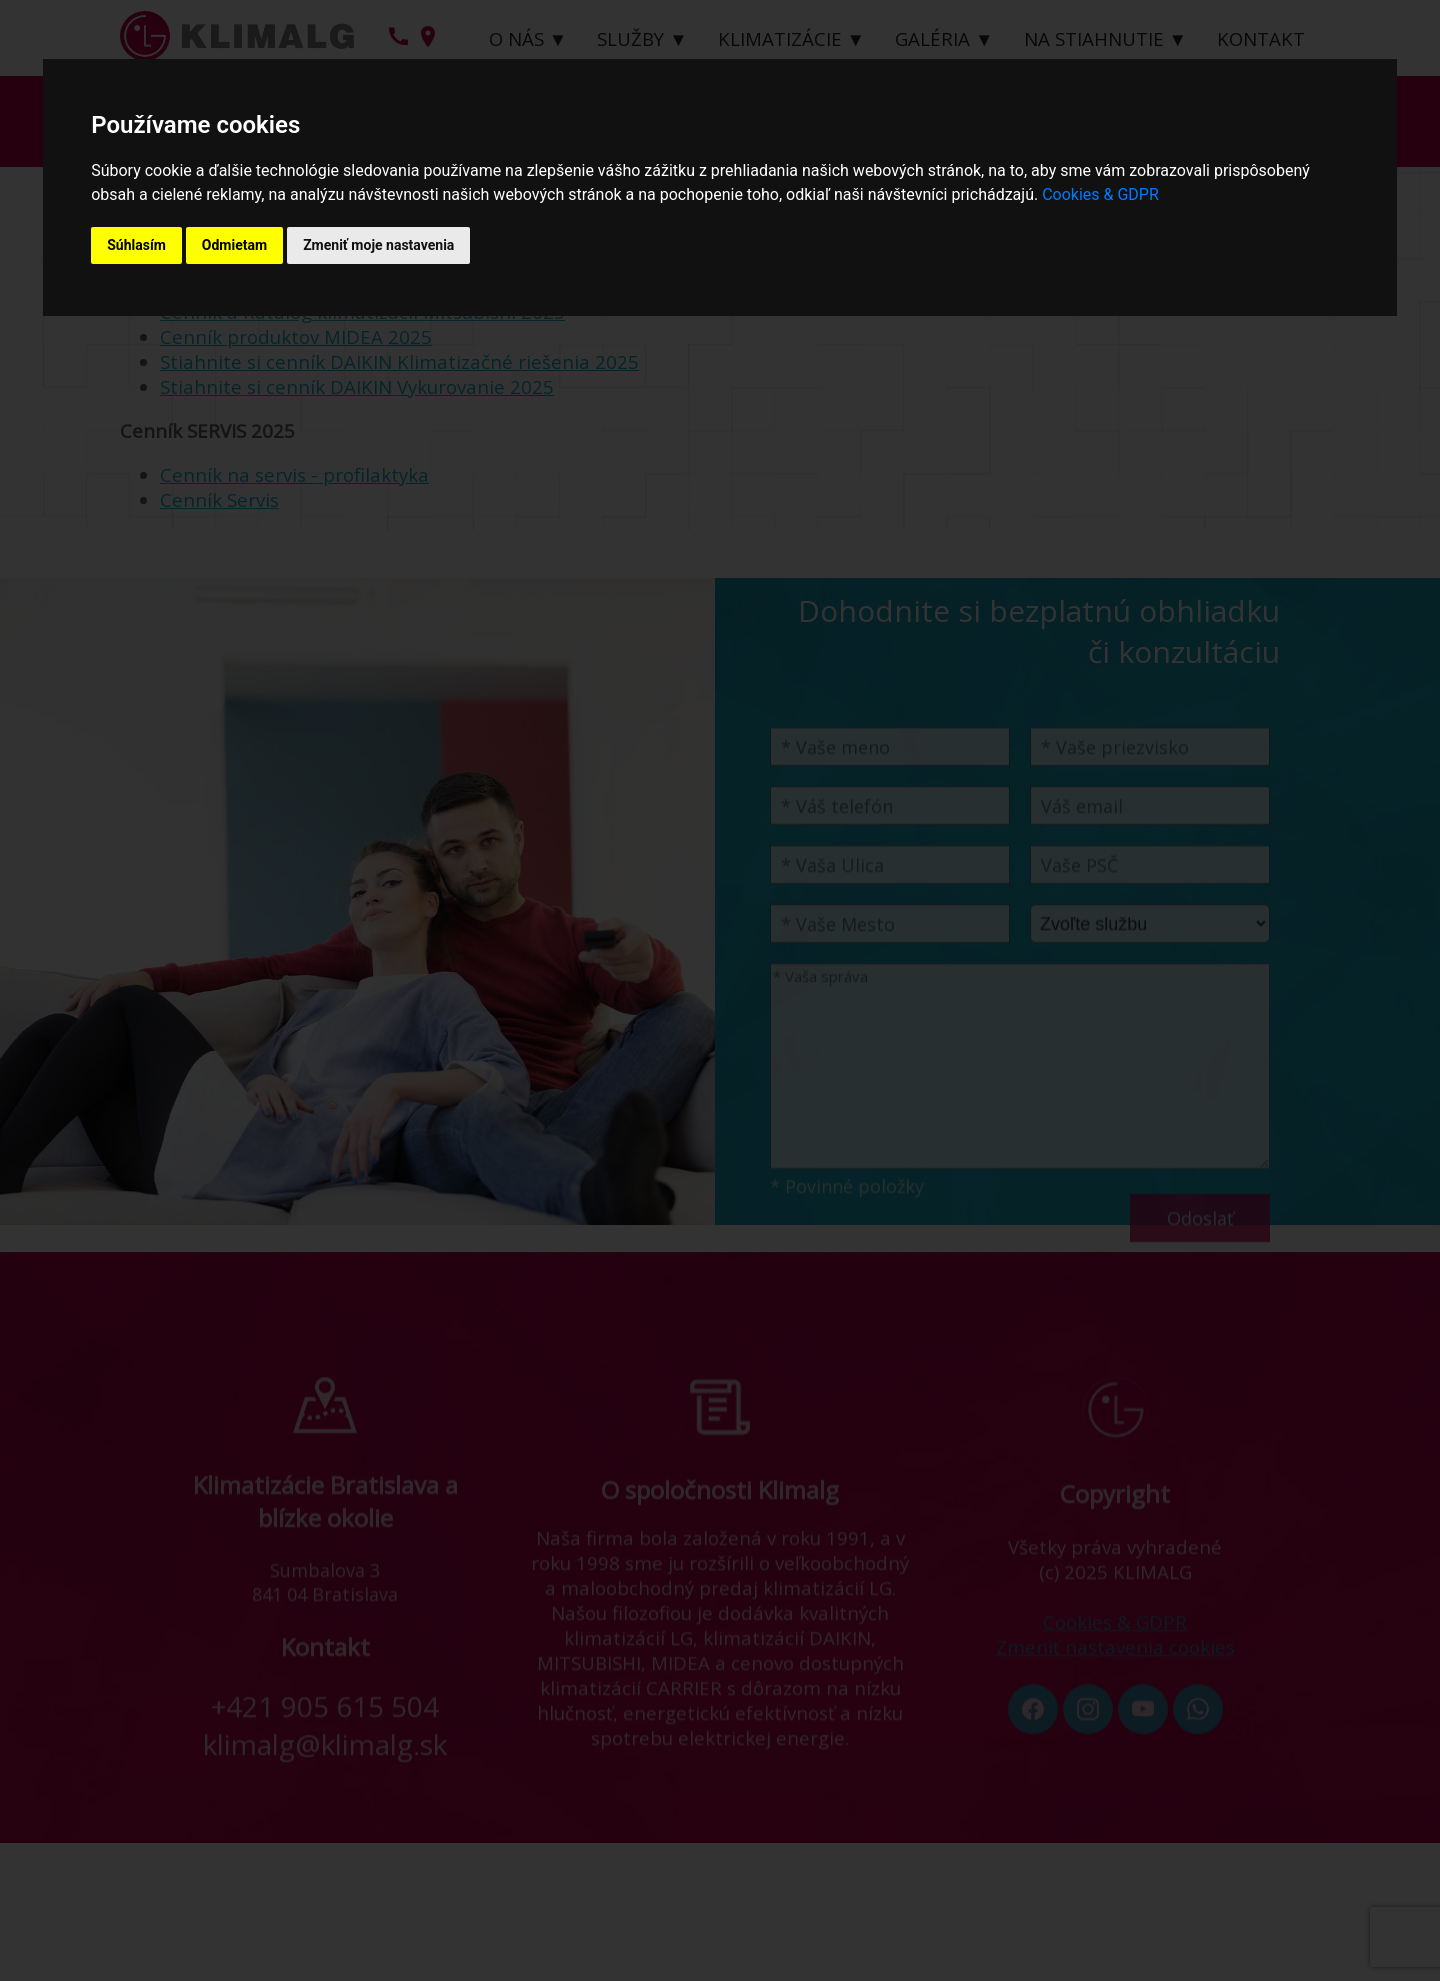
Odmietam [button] (234, 245)
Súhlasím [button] (136, 245)
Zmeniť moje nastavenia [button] (378, 245)
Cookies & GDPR (1100, 194)
